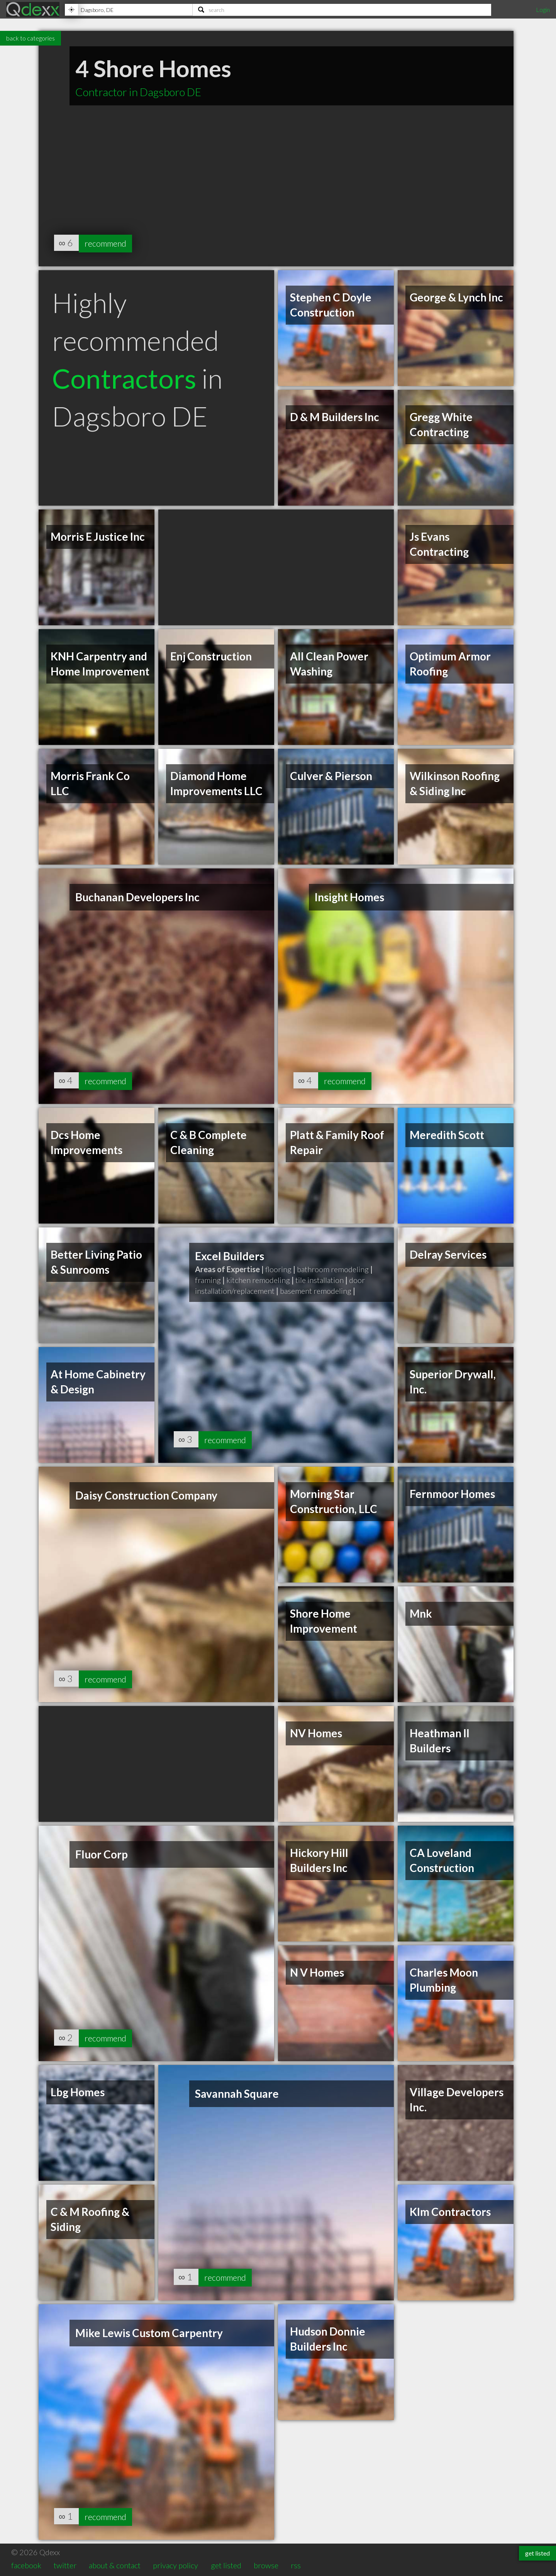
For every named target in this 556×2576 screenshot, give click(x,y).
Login (543, 9)
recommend (108, 242)
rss (296, 2565)
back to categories (30, 38)
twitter (65, 2565)
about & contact (115, 2565)
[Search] (342, 9)
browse (266, 2565)
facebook (26, 2565)
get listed (226, 2565)
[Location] (128, 9)
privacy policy (175, 2565)
